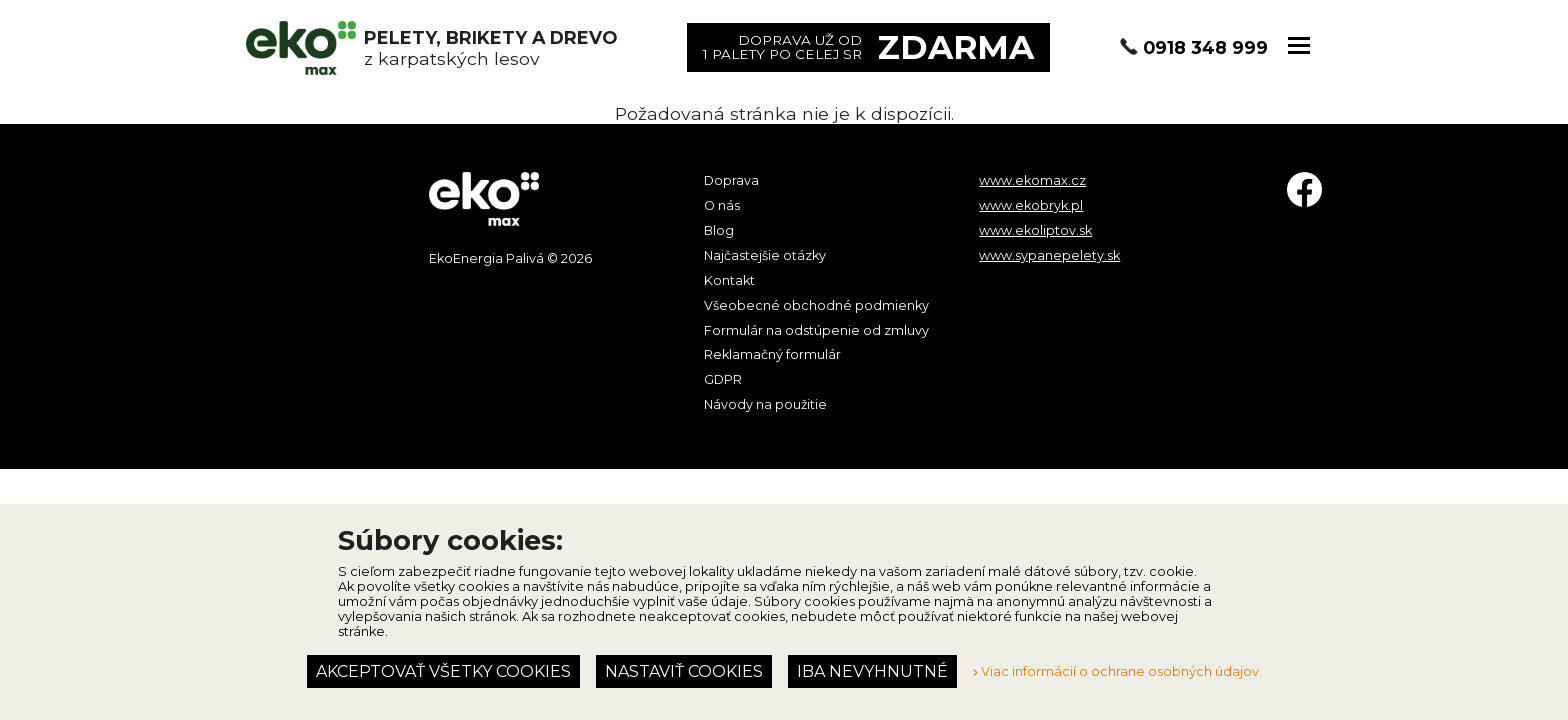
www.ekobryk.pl (1031, 205)
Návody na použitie (765, 404)
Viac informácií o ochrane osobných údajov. (1117, 671)
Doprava (731, 180)
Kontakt (729, 280)
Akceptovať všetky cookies (443, 671)
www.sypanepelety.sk (1049, 255)
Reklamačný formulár (772, 354)
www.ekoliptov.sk (1035, 230)
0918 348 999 (1205, 47)
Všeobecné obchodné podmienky (816, 305)
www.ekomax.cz (1032, 180)
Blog (719, 230)
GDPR (723, 379)
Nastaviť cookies (684, 671)
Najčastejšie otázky (765, 255)
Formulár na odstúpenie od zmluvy (816, 330)
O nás (722, 205)
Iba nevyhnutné (872, 671)
